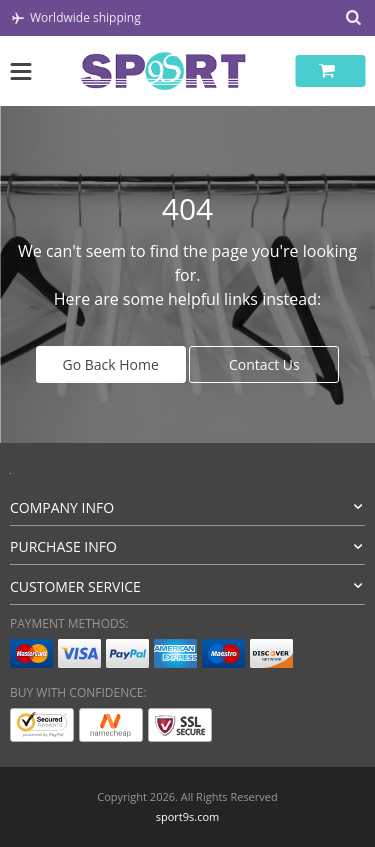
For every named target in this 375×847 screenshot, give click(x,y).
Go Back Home (111, 364)
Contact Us (264, 364)
